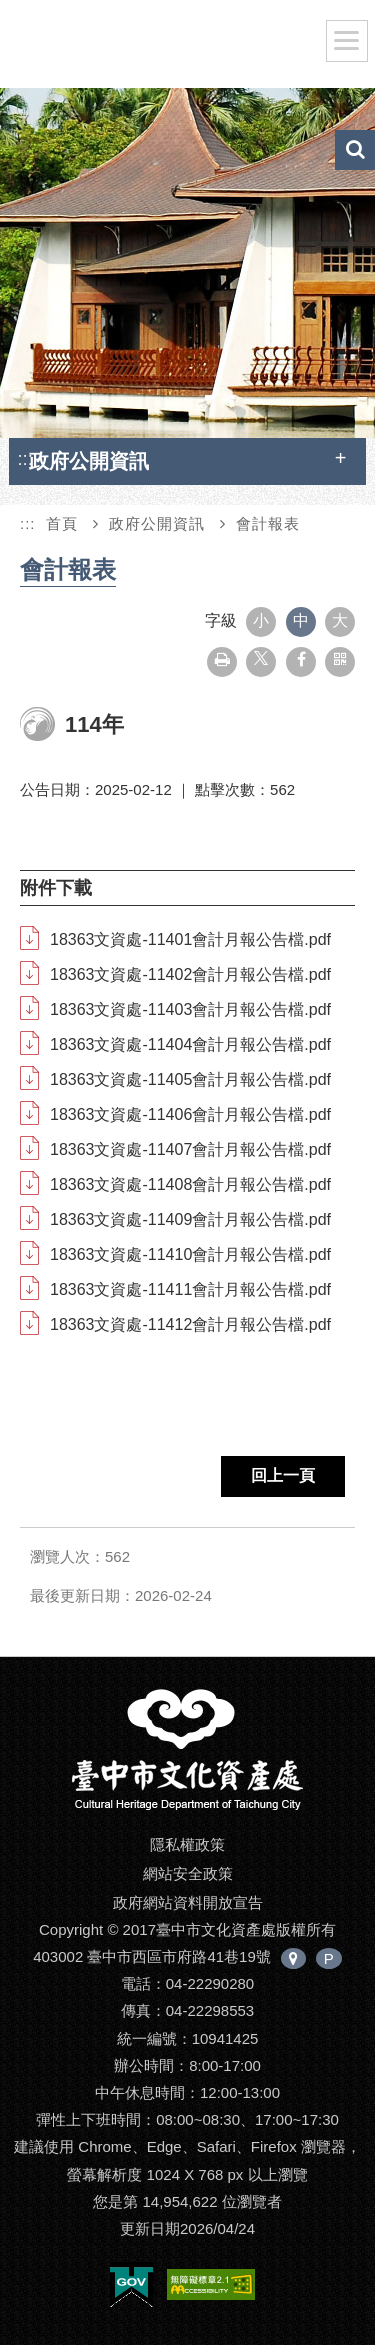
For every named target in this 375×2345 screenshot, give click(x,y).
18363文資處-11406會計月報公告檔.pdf (190, 1114)
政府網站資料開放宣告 (188, 1902)
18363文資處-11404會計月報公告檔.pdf (190, 1044)
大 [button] (340, 620)
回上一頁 (283, 1475)
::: (25, 458)
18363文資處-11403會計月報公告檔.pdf (190, 1009)
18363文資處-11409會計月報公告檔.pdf (190, 1219)
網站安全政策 (188, 1873)
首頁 (62, 523)
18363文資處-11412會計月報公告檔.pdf (190, 1324)
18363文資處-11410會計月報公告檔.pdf (190, 1254)
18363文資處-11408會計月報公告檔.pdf (190, 1184)
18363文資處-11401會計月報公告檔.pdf (190, 939)
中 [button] (301, 620)
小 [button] (261, 620)
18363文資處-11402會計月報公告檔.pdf (190, 974)
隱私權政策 (187, 1844)
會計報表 (268, 523)
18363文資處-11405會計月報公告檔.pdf (190, 1079)
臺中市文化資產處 (171, 48)
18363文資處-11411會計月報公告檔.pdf (190, 1289)
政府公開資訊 (157, 523)
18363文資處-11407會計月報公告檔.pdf (190, 1149)
